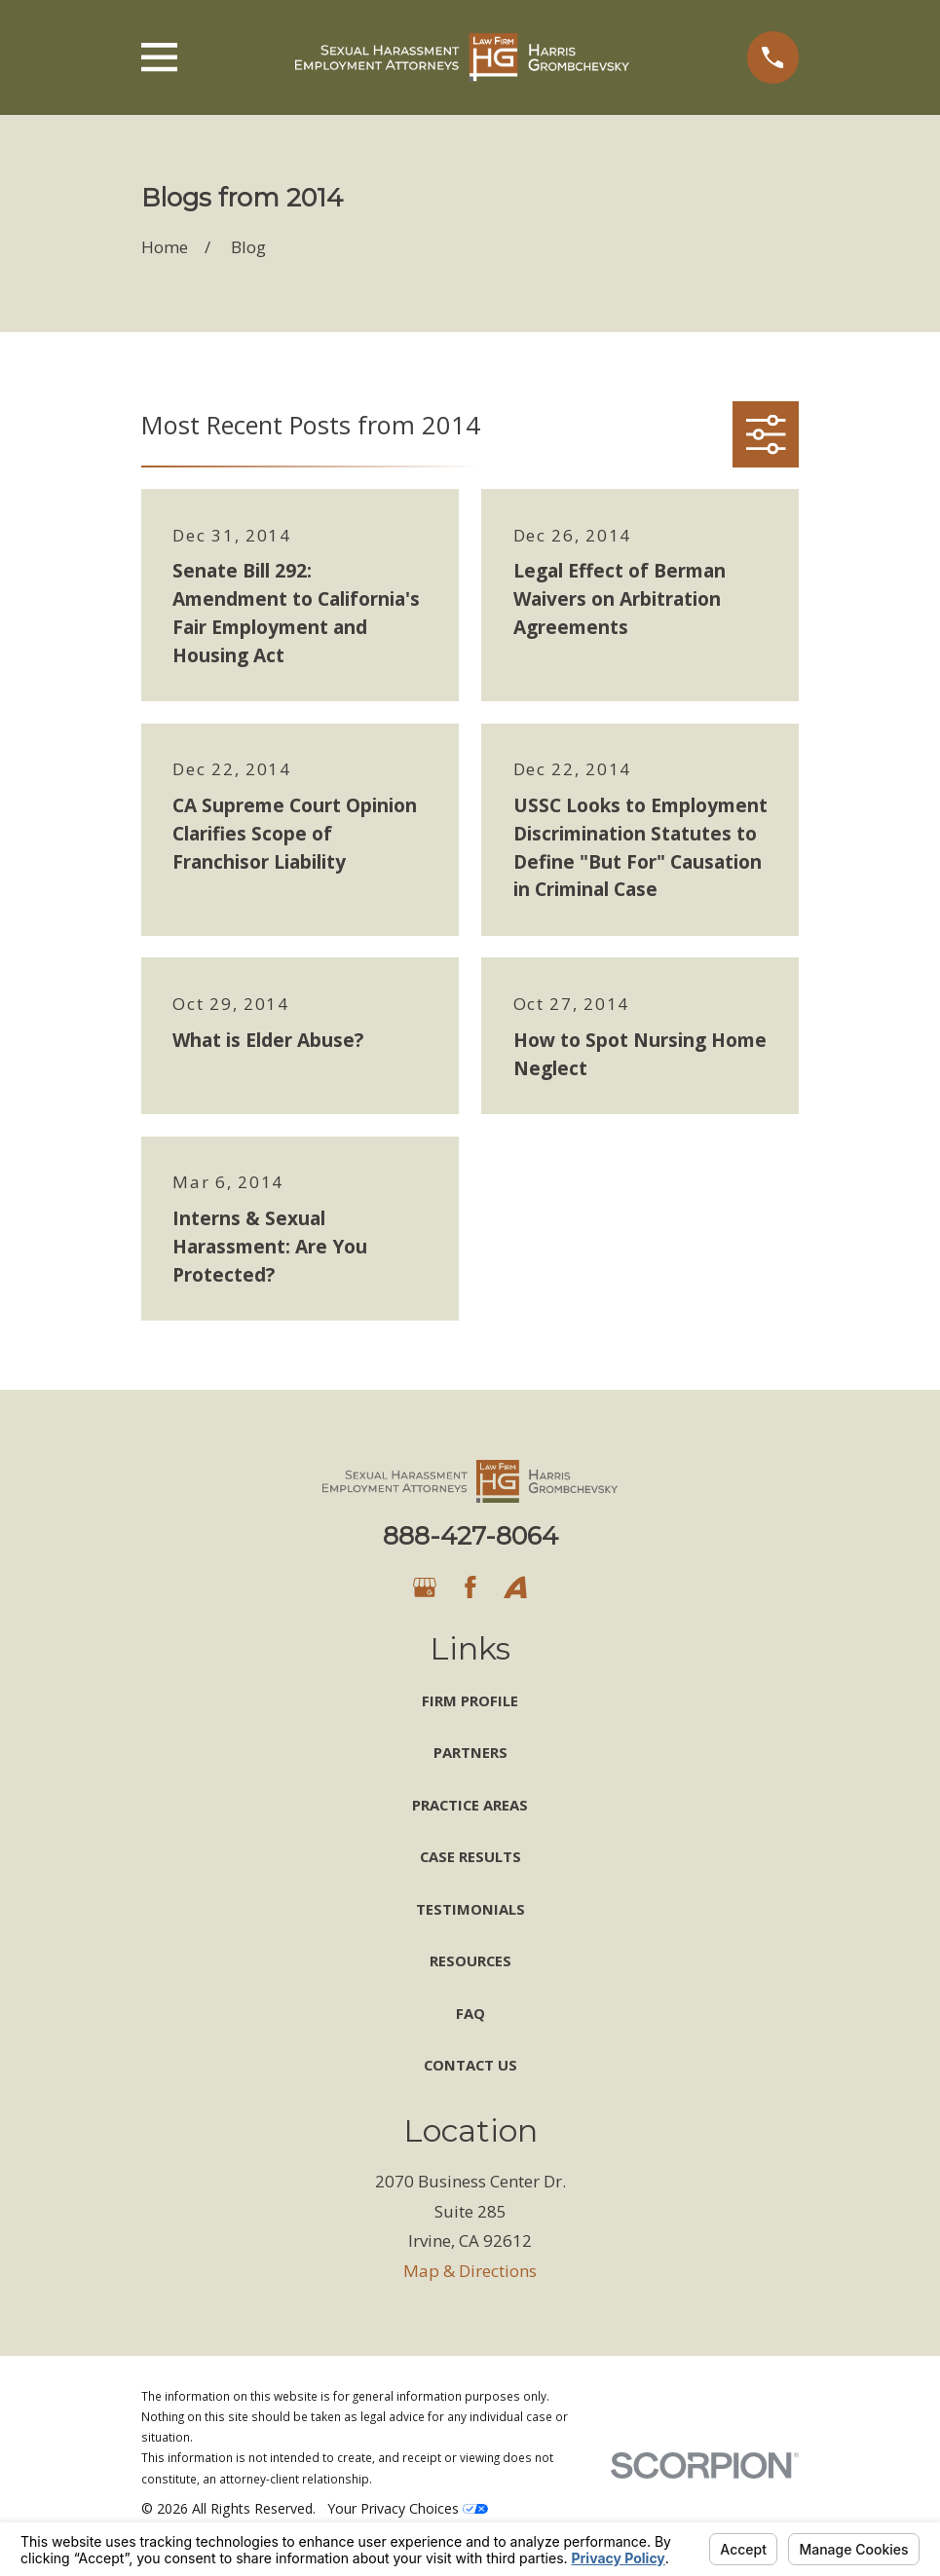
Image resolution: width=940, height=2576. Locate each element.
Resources (470, 1960)
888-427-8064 (470, 1535)
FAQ (470, 2013)
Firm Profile (470, 1700)
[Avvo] (515, 1587)
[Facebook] (470, 1587)
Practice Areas (470, 1804)
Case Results (470, 1856)
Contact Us (470, 2064)
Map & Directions (470, 2270)
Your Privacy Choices (407, 2508)
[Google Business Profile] (424, 1587)
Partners (470, 1752)
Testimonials (470, 1909)
